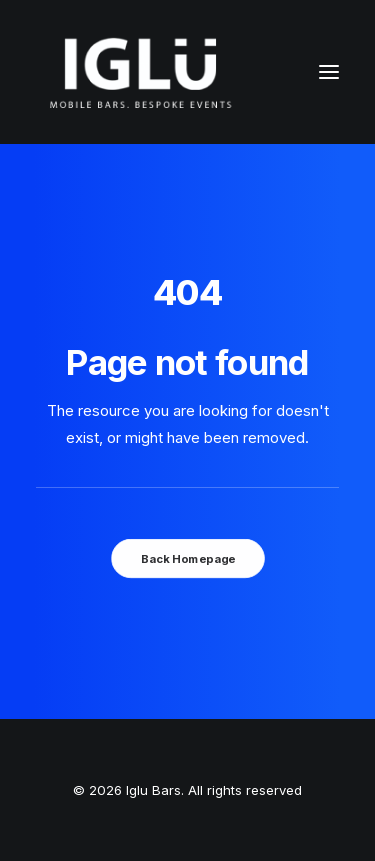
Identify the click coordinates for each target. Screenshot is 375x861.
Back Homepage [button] (187, 558)
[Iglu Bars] (140, 72)
